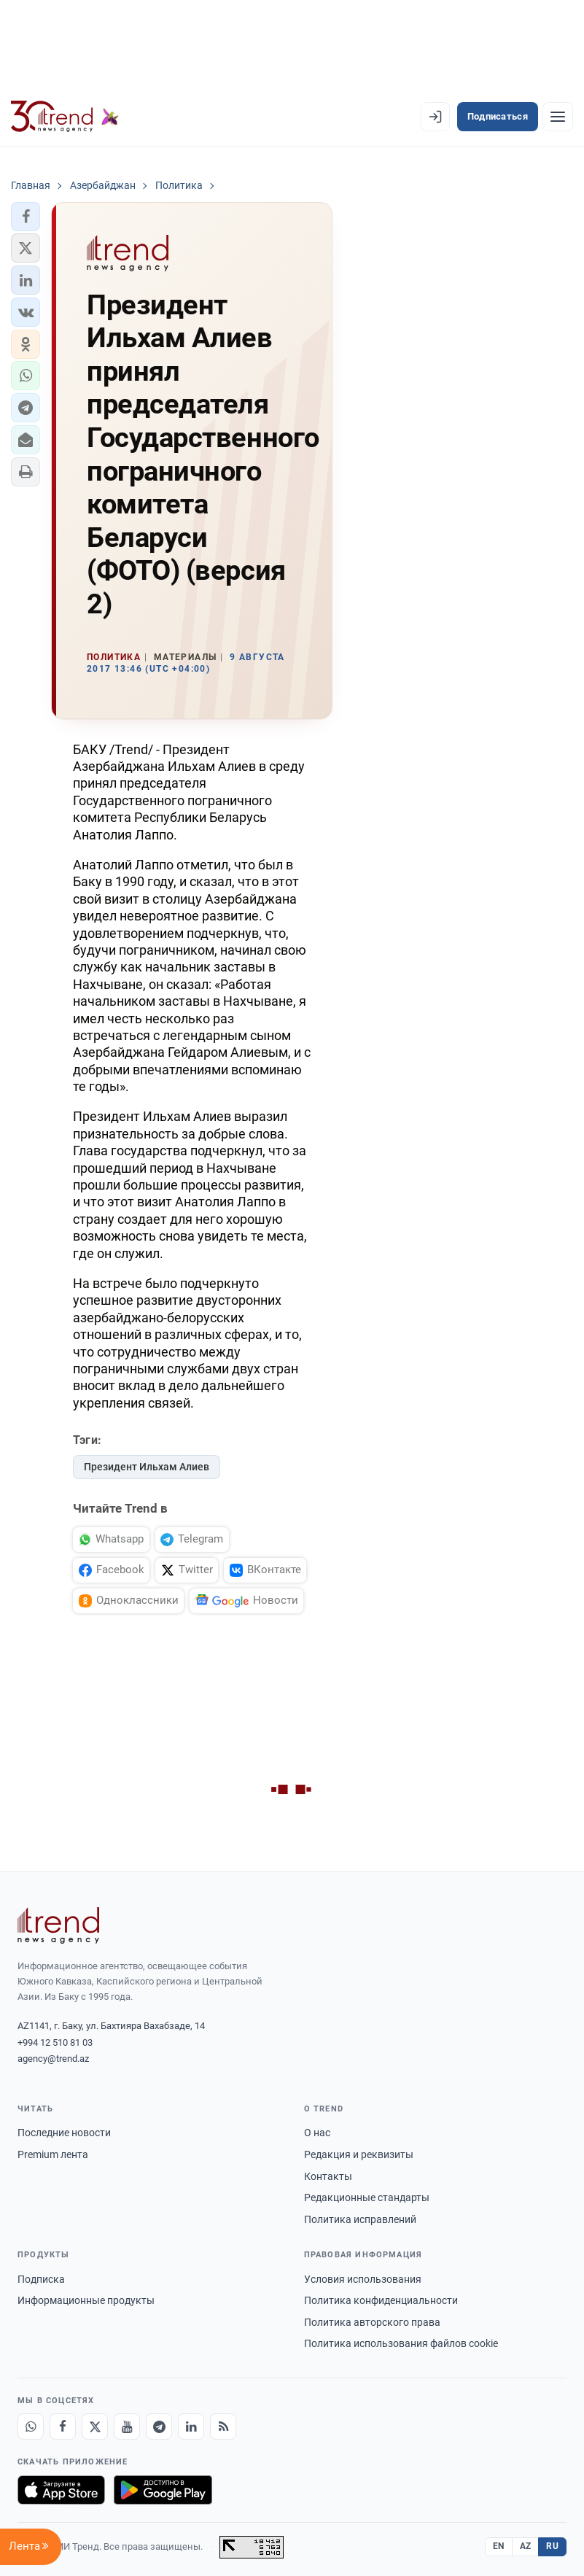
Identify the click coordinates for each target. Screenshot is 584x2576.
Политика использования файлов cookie (401, 2343)
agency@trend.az (53, 2058)
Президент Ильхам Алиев (146, 1467)
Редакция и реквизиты (358, 2154)
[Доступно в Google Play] (163, 2490)
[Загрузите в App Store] (61, 2490)
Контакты (328, 2176)
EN (499, 2546)
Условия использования (362, 2279)
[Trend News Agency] (58, 1925)
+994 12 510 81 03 (55, 2042)
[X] (95, 2426)
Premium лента (52, 2154)
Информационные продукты (86, 2300)
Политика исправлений (360, 2219)
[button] (25, 216)
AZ (526, 2546)
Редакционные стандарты (366, 2197)
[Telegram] (159, 2426)
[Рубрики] (557, 116)
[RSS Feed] (223, 2426)
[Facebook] (63, 2426)
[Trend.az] (65, 117)
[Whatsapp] (30, 2426)
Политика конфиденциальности (381, 2300)
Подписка (41, 2279)
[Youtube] (127, 2426)
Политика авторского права (372, 2322)
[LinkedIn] (191, 2426)
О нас (317, 2132)
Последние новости (64, 2132)
